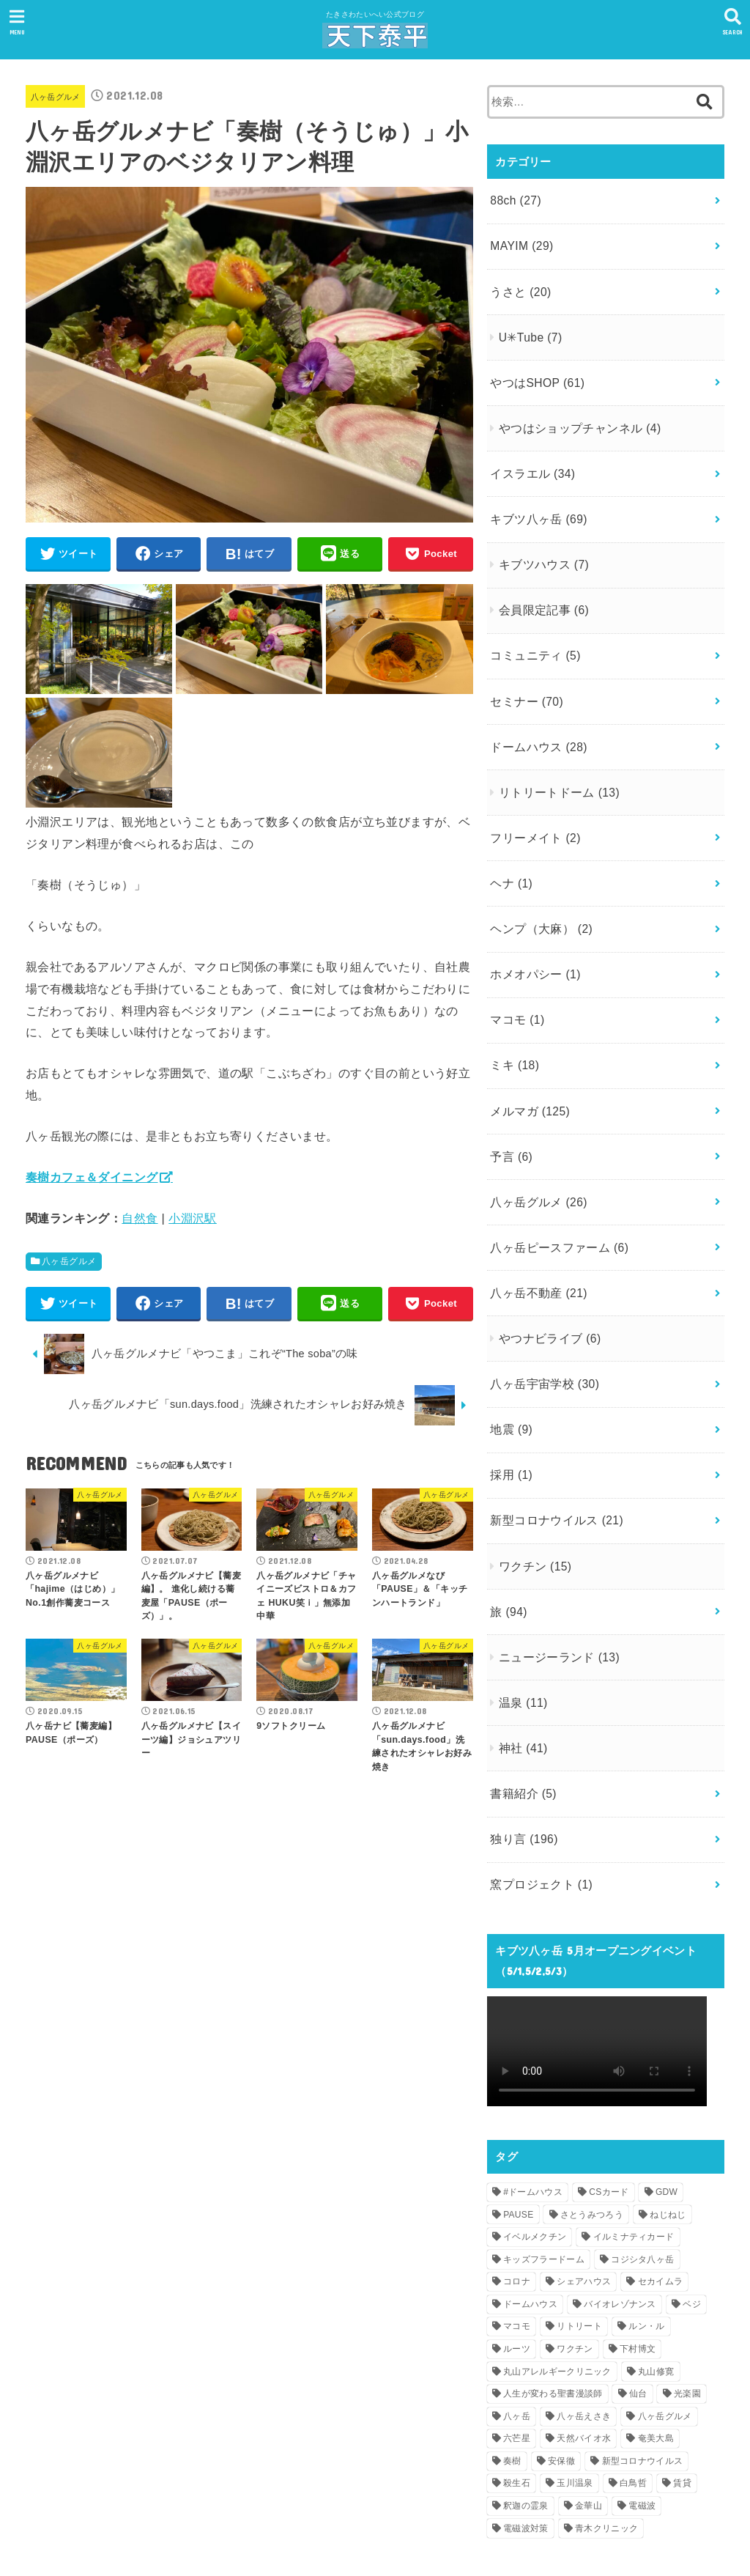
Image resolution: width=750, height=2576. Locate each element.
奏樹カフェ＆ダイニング (92, 1181)
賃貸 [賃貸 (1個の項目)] (682, 2363)
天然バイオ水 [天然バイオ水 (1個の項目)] (584, 2319)
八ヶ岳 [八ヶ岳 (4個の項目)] (516, 2296)
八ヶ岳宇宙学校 (541, 1299)
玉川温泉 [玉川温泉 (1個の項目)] (575, 2363)
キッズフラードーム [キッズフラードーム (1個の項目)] (543, 2139)
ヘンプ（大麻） (538, 877)
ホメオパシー (532, 919)
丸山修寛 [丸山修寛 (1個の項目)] (656, 2251)
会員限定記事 (539, 581)
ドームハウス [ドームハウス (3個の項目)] (530, 2184)
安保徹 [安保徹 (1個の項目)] (561, 2341)
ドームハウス (535, 708)
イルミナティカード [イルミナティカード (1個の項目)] (634, 2117)
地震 (510, 1342)
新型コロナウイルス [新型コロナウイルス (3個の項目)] (642, 2341)
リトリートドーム (554, 750)
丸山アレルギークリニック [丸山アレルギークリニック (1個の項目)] (557, 2251)
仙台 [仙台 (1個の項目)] (638, 2274)
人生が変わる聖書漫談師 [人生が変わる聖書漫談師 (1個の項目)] (552, 2274)
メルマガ (527, 1046)
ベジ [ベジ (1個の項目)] (692, 2184)
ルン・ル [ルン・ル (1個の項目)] (646, 2207)
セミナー (524, 665)
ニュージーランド (554, 1554)
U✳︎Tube (527, 326)
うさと (518, 283)
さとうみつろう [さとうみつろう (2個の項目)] (591, 2094)
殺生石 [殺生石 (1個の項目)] (516, 2363)
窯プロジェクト (538, 1766)
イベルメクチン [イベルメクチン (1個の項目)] (534, 2117)
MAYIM (519, 241)
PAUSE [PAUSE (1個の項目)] (518, 2094)
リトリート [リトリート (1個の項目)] (579, 2207)
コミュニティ (532, 624)
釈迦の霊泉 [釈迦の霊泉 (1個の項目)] (526, 2386)
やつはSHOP (534, 368)
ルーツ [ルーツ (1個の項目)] (516, 2229)
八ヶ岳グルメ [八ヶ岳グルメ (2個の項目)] (665, 2296)
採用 (510, 1384)
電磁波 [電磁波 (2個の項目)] (642, 2386)
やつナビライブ (545, 1257)
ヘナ (510, 835)
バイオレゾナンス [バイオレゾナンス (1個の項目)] (620, 2184)
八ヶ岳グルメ (60, 96)
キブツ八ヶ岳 (535, 495)
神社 (520, 1640)
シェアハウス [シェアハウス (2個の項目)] (584, 2162)
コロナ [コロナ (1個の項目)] (516, 2162)
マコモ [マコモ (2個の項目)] (516, 2207)
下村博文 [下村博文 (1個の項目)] (638, 2229)
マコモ (515, 961)
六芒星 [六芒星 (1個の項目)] (516, 2319)
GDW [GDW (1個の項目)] (666, 2072)
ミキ (512, 1004)
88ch (514, 198)
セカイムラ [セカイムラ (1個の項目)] (660, 2162)
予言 (510, 1088)
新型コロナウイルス (552, 1426)
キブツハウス (539, 539)
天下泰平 (365, 2540)
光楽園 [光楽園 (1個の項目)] (687, 2274)
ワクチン (531, 1469)
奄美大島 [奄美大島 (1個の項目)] (656, 2319)
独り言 (521, 1724)
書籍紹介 (521, 1682)
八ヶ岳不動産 (535, 1214)
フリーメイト (532, 793)
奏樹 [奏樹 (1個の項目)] (512, 2341)
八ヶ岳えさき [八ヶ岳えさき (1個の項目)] (584, 2296)
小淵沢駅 (192, 1222)
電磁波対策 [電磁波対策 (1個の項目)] (526, 2408)
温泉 (520, 1597)
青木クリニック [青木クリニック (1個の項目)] (606, 2408)
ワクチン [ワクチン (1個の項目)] (575, 2229)
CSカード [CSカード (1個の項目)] (608, 2072)
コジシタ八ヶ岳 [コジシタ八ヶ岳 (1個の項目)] (642, 2139)
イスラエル (529, 453)
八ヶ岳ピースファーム (555, 1172)
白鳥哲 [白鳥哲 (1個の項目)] (633, 2363)
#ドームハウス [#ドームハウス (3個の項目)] (532, 2072)
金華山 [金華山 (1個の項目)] (588, 2386)
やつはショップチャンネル (573, 411)
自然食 (139, 1222)
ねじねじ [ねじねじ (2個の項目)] (668, 2094)
